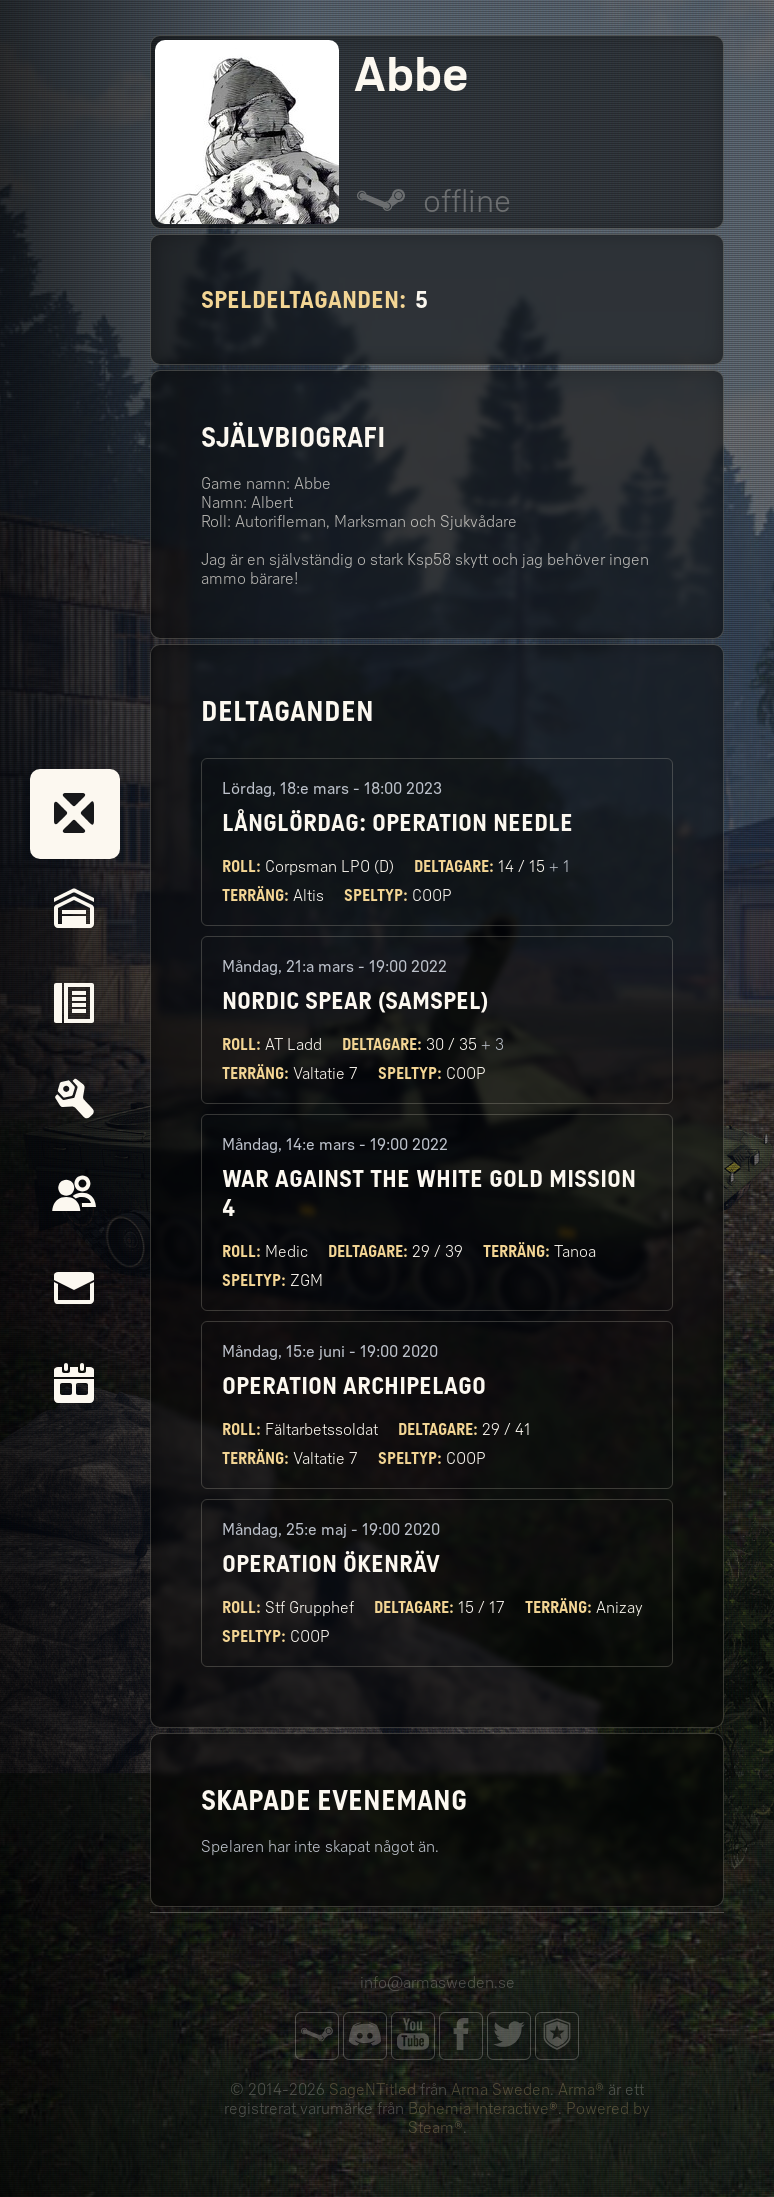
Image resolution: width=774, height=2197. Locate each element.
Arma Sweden (500, 2089)
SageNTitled (372, 2089)
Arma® (581, 2089)
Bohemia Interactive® (483, 2108)
